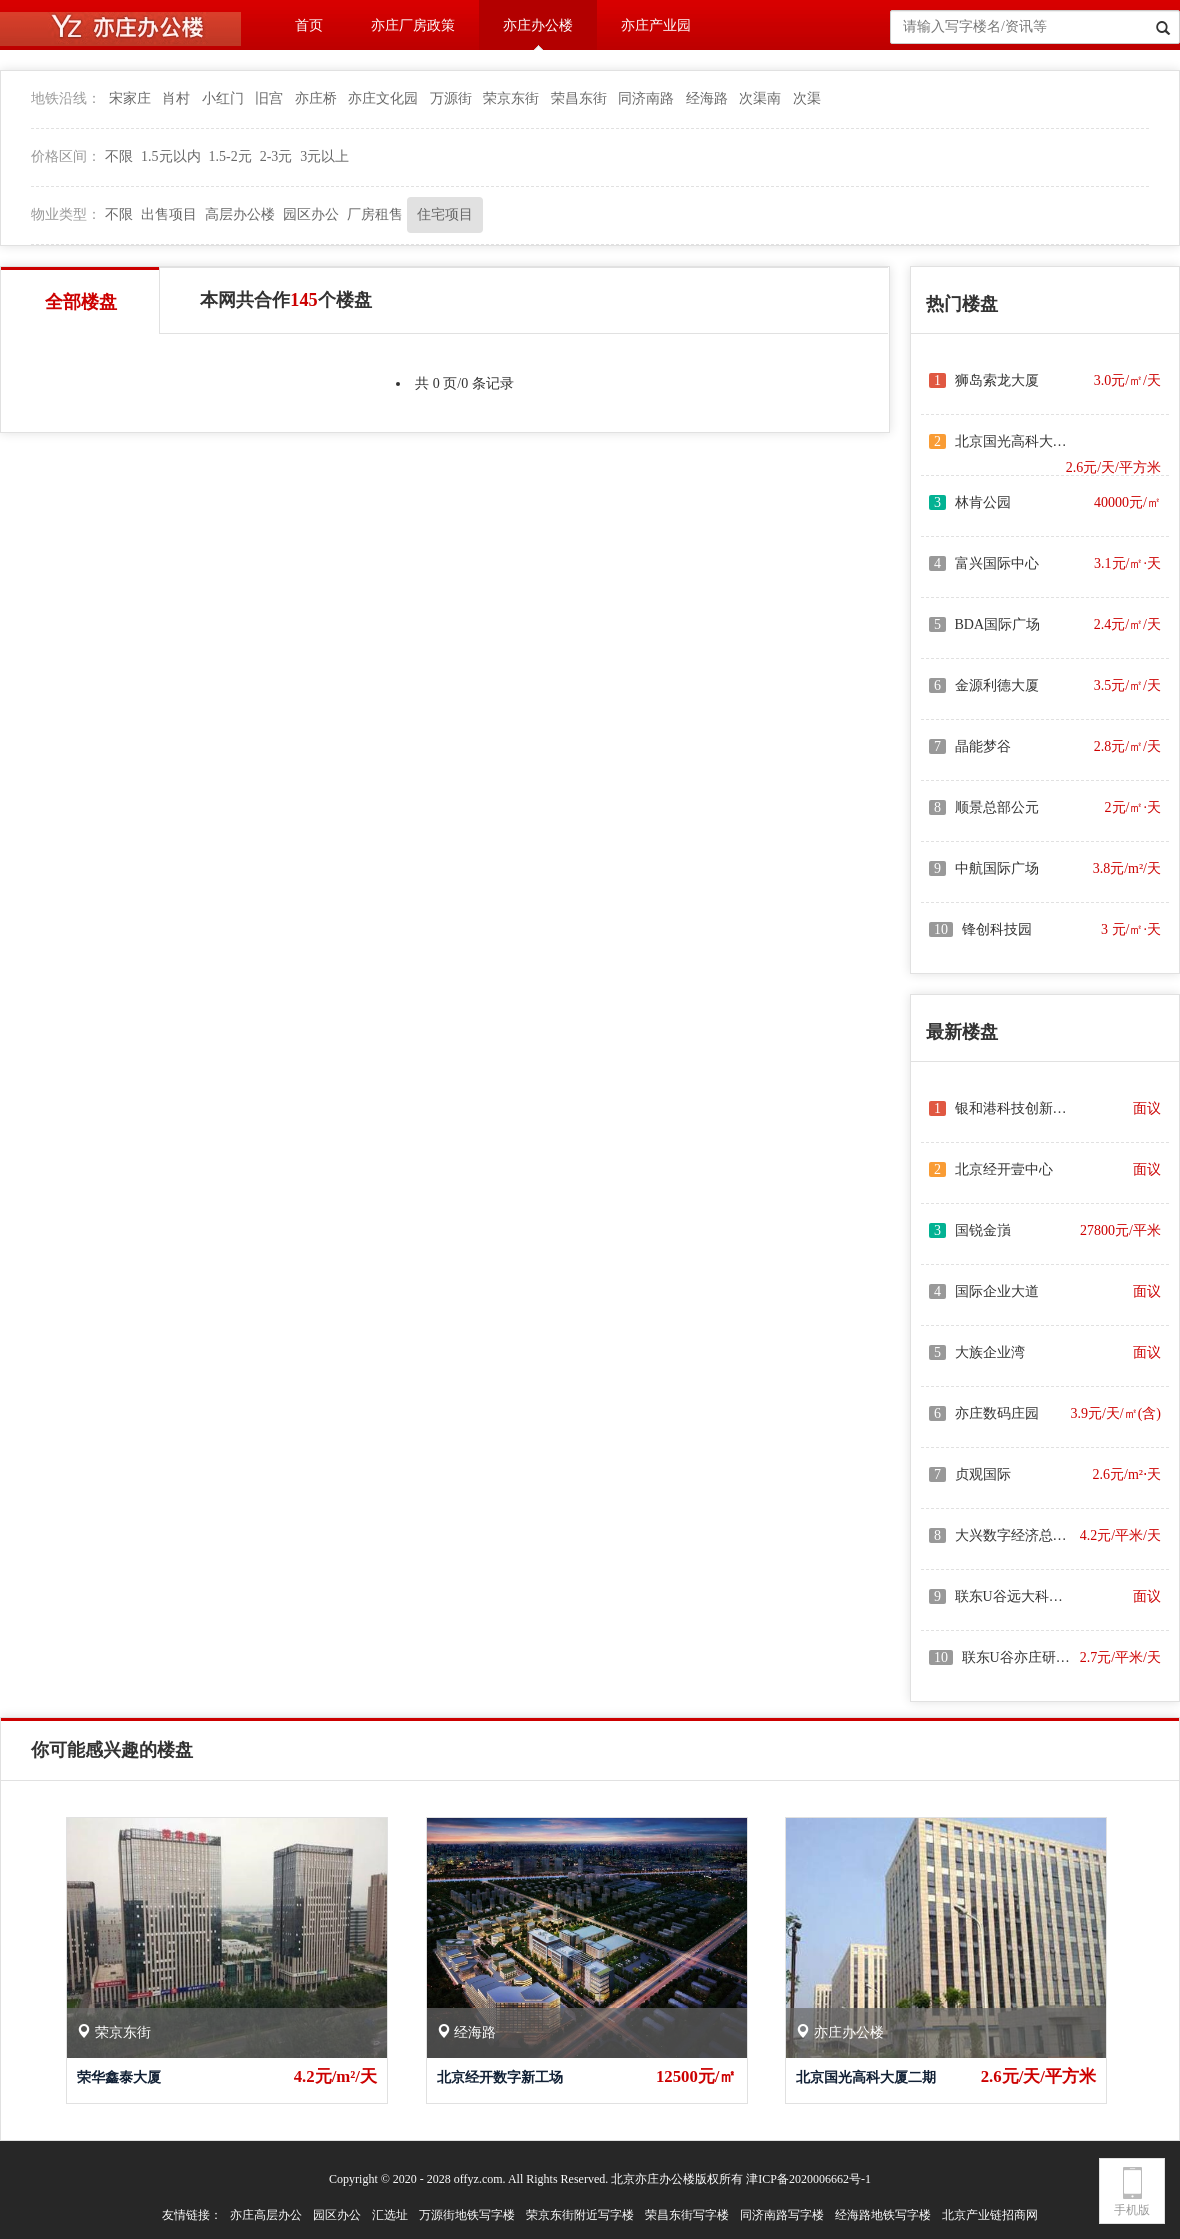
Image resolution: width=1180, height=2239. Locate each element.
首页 (309, 25)
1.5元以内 (171, 156)
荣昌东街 (579, 98)
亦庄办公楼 (538, 25)
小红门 (223, 98)
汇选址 (390, 2215)
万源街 (451, 98)
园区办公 (311, 214)
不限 (119, 156)
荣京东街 (511, 98)
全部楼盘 (81, 302)
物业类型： (66, 214)
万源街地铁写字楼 (467, 2215)
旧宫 (269, 98)
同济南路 (646, 98)
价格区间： (66, 156)
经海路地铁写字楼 (883, 2215)
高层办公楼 (240, 214)
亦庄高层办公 (266, 2215)
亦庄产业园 (656, 25)
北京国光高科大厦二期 (866, 2077)
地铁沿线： (66, 98)
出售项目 (169, 214)
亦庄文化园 (383, 98)
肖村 (176, 98)
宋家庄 (130, 98)
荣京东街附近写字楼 (580, 2215)
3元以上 (324, 156)
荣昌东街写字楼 (687, 2215)
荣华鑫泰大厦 (119, 2077)
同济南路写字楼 (782, 2215)
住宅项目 (445, 214)
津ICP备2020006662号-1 (808, 2179)
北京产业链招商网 (990, 2215)
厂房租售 (375, 214)
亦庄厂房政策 (413, 25)
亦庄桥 (316, 98)
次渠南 (760, 98)
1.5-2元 (230, 156)
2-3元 (276, 156)
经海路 (707, 98)
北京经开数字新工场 (500, 2077)
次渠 (807, 98)
